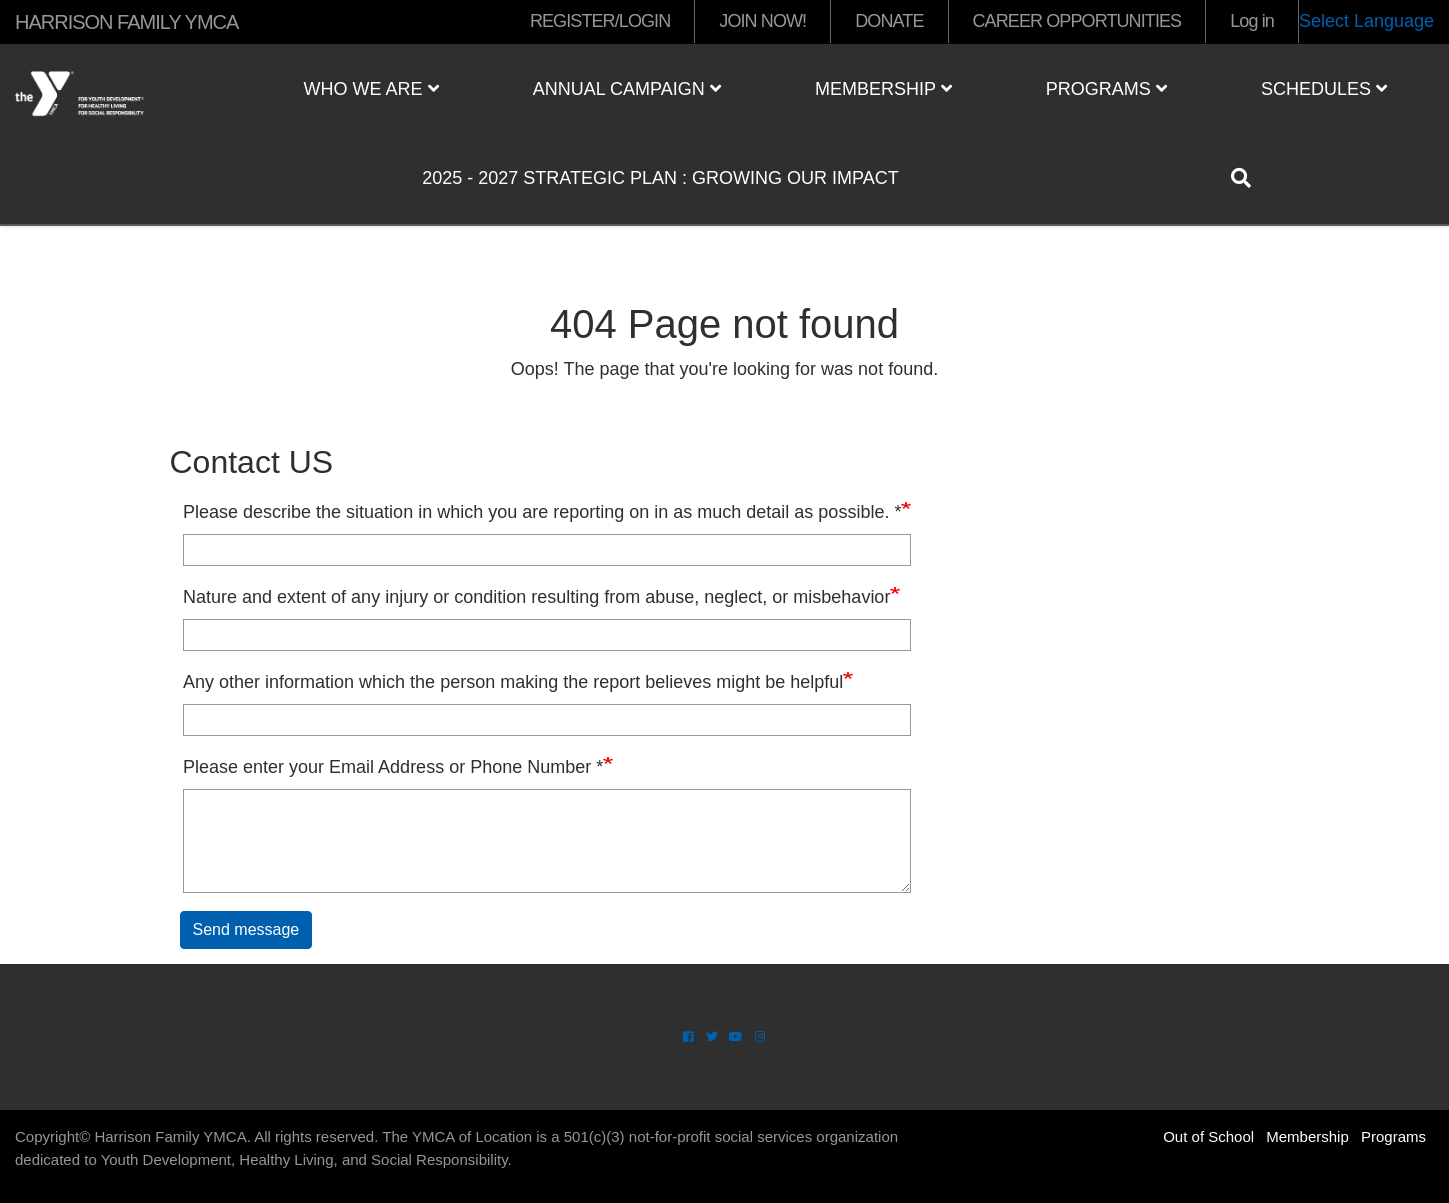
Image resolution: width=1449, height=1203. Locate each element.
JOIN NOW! (762, 21)
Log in (1252, 21)
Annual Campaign (627, 89)
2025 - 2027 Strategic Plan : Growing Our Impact (660, 178)
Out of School (1208, 1136)
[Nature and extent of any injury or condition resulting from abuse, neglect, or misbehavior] (547, 635)
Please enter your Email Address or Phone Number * (393, 767)
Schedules (1324, 89)
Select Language (1366, 21)
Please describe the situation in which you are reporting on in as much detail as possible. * (542, 512)
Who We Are (371, 89)
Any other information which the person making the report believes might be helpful (513, 682)
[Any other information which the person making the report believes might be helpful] (547, 720)
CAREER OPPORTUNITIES (1077, 21)
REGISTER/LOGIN (600, 21)
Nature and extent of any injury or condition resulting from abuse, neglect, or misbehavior (536, 597)
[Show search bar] (1249, 178)
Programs (1106, 89)
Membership (883, 89)
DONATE (889, 21)
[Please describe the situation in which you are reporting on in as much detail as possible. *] (547, 550)
